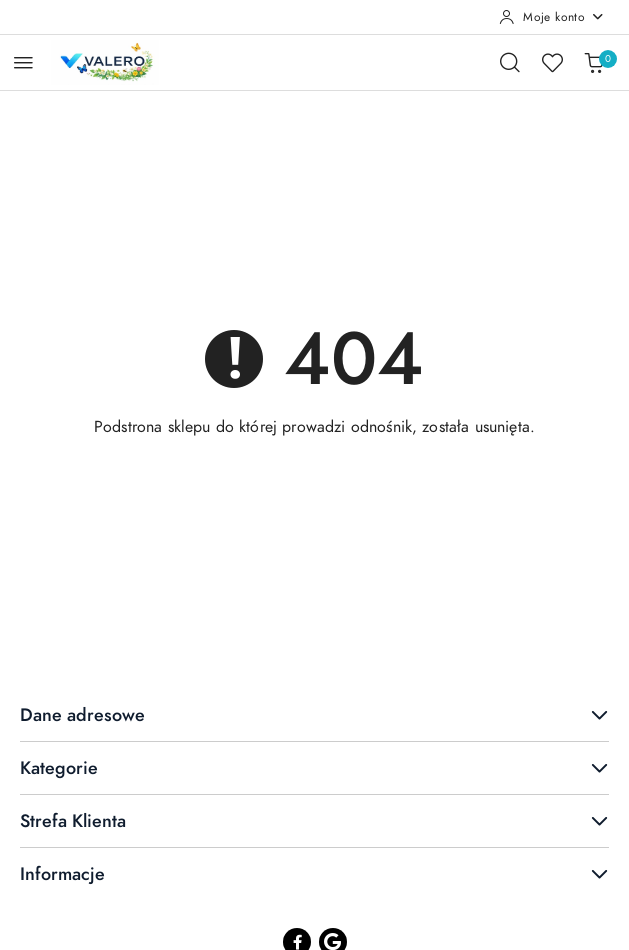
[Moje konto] (552, 17)
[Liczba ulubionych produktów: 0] (552, 62)
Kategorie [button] (314, 767)
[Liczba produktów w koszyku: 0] (594, 62)
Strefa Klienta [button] (314, 820)
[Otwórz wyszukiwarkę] (510, 62)
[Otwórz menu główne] (23, 62)
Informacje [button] (314, 873)
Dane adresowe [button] (314, 714)
